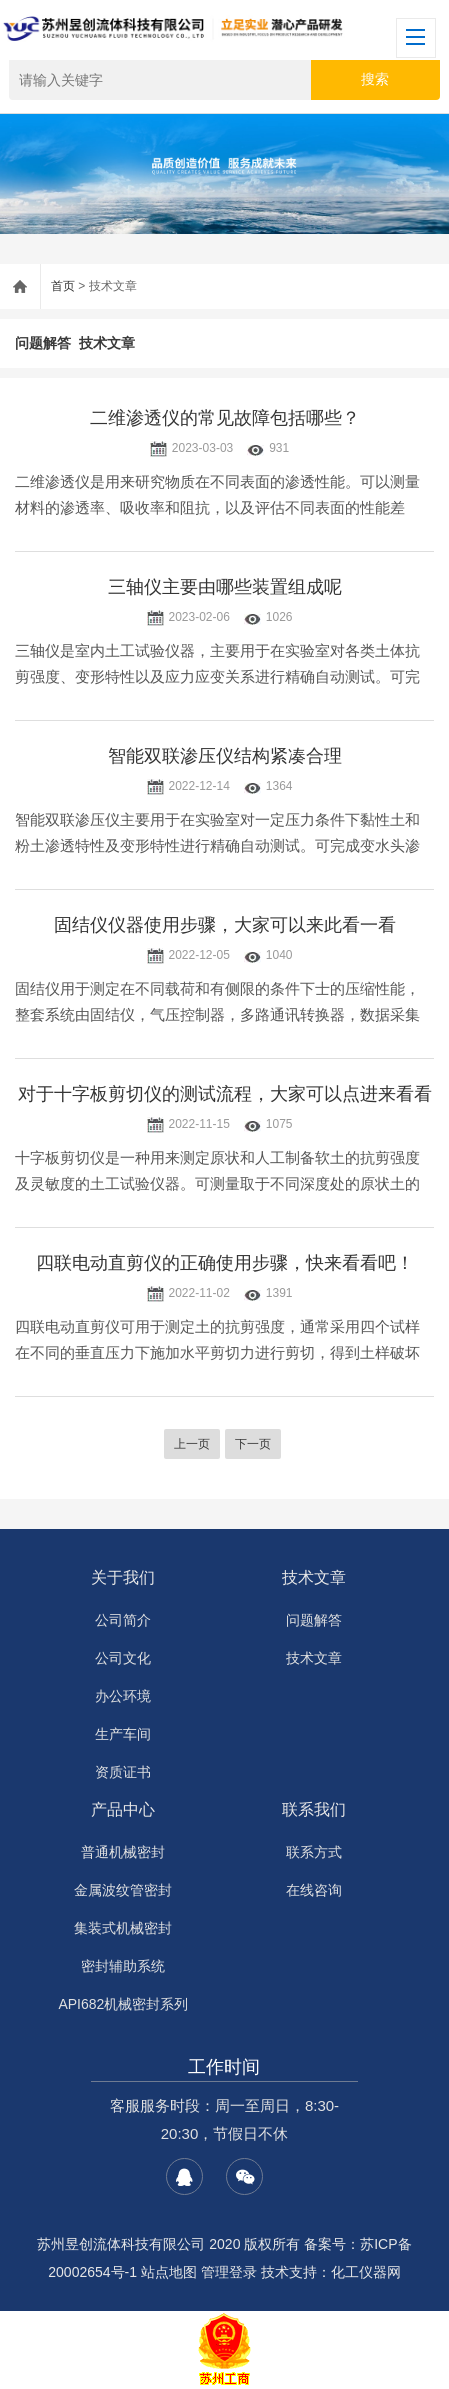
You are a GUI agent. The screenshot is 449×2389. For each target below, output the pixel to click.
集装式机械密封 (123, 1928)
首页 (63, 286)
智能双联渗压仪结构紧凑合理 (225, 756)
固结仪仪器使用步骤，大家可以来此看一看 (225, 925)
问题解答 (43, 343)
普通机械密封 (123, 1852)
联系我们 (314, 1809)
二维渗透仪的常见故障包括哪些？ (225, 418)
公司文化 (123, 1658)
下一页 (253, 1444)
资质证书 (123, 1772)
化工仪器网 (366, 2272)
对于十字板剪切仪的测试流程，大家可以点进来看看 (225, 1094)
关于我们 (123, 1577)
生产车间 (123, 1734)
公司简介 (123, 1620)
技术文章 (107, 343)
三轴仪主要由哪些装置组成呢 (225, 587)
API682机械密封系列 (123, 2004)
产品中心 (123, 1809)
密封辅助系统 (123, 1966)
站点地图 (169, 2272)
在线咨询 (314, 1890)
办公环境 (123, 1696)
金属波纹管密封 (123, 1890)
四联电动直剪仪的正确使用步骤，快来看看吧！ (225, 1263)
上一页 (192, 1444)
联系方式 (314, 1852)
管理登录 (229, 2272)
